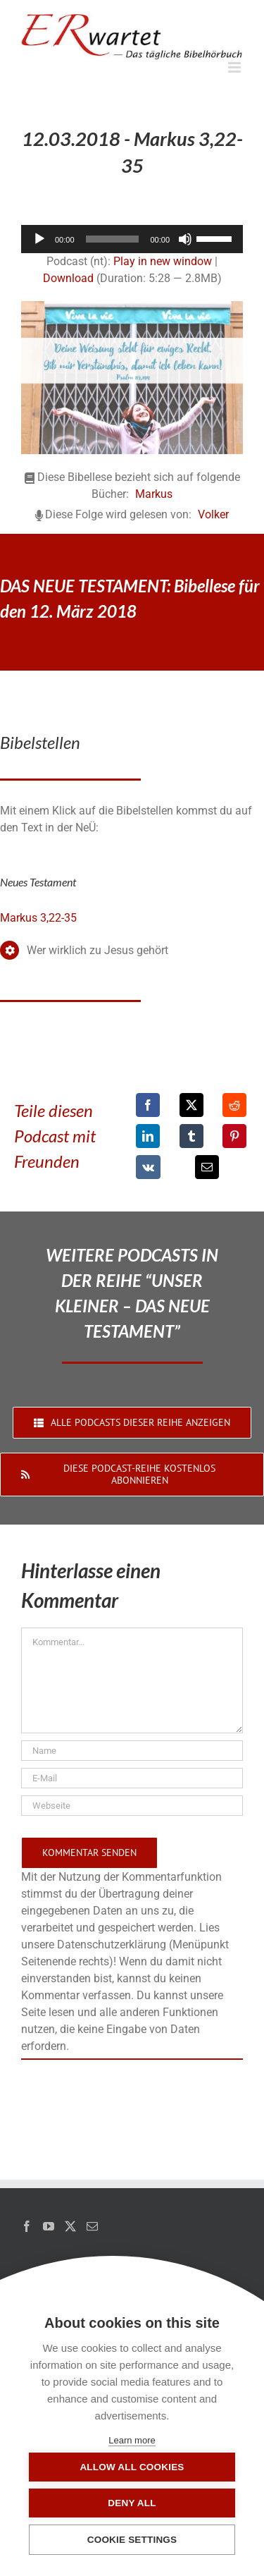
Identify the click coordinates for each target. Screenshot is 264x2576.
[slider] (112, 239)
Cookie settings (132, 2539)
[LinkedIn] (147, 1136)
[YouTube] (48, 2226)
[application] (132, 239)
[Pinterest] (234, 1136)
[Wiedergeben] (39, 239)
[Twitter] (70, 2226)
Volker (213, 514)
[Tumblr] (191, 1136)
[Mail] (92, 2226)
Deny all (132, 2503)
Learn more (131, 2440)
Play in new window (162, 261)
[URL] (132, 1805)
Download (68, 278)
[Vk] (148, 1167)
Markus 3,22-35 (38, 917)
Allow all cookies (132, 2467)
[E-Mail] (206, 1167)
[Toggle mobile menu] (235, 67)
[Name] (132, 1750)
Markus (153, 494)
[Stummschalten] (185, 239)
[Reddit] (234, 1105)
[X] (191, 1105)
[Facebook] (147, 1105)
